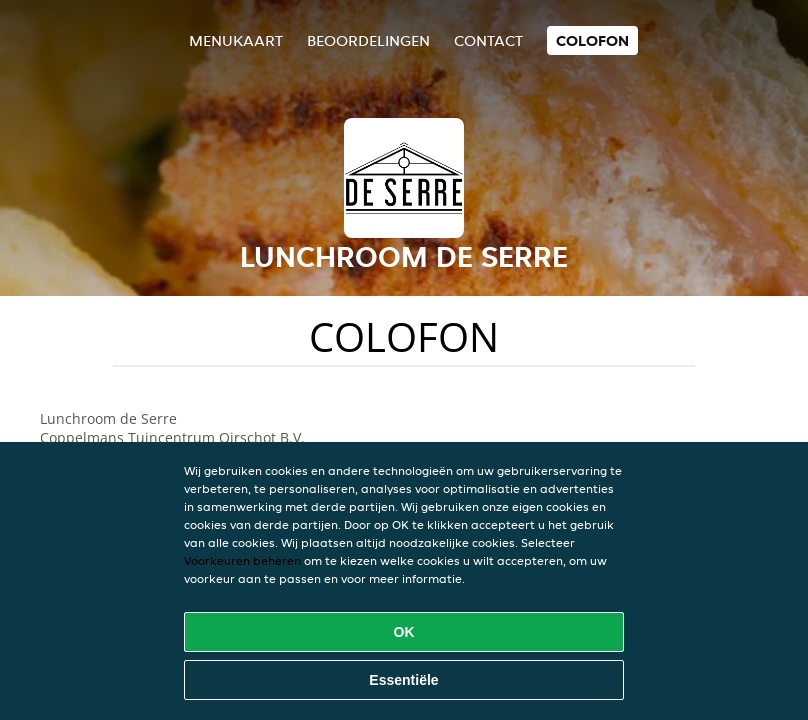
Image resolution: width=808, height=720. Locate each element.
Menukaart (236, 40)
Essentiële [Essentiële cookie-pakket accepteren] (403, 680)
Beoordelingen (368, 40)
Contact (488, 40)
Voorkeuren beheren (242, 560)
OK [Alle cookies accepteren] (404, 632)
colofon (592, 40)
